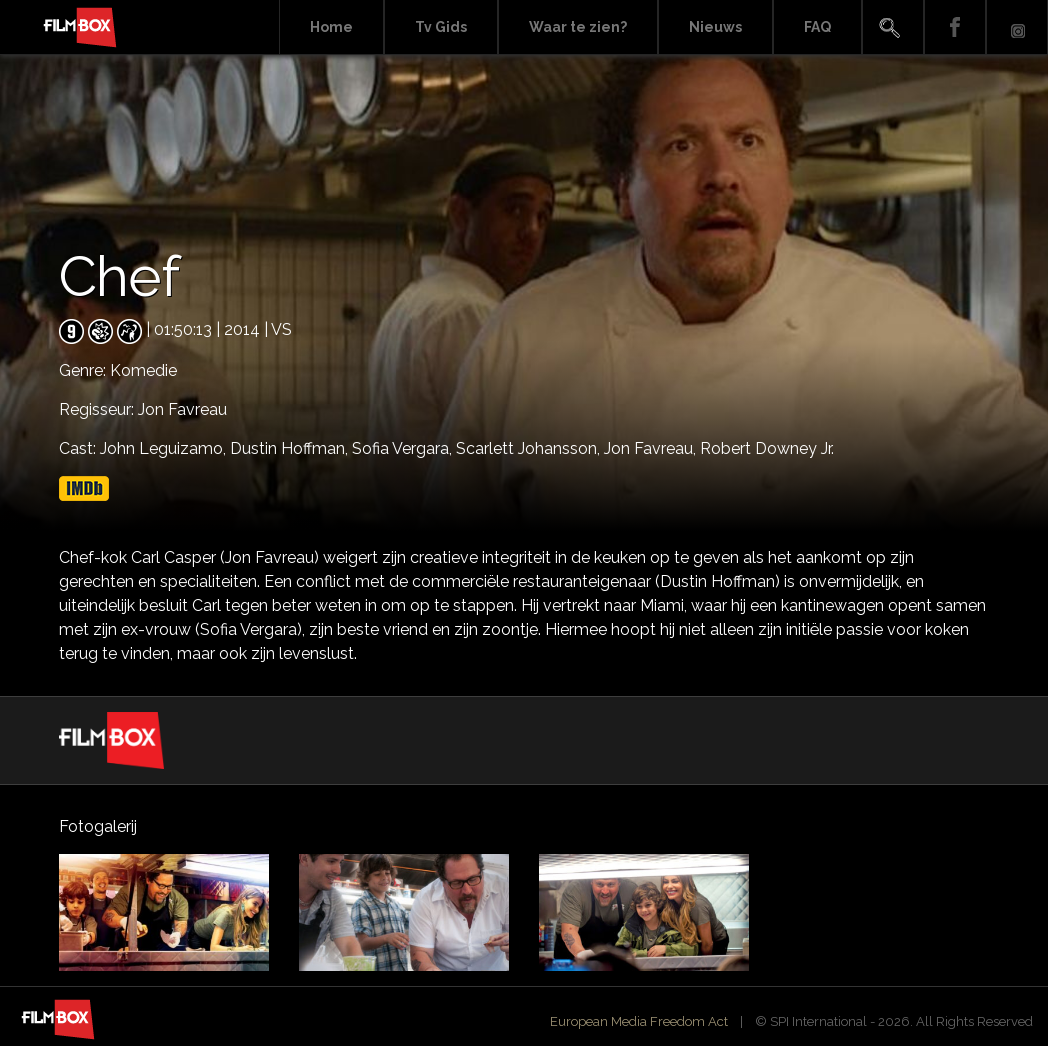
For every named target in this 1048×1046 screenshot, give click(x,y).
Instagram (1017, 27)
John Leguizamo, (165, 448)
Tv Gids (441, 27)
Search (893, 27)
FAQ (817, 27)
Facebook (955, 27)
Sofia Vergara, (404, 448)
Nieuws (715, 27)
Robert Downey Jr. (767, 448)
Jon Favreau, (652, 448)
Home (331, 27)
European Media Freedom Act (639, 1021)
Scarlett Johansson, (530, 448)
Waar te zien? (578, 27)
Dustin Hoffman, (291, 448)
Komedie (143, 370)
